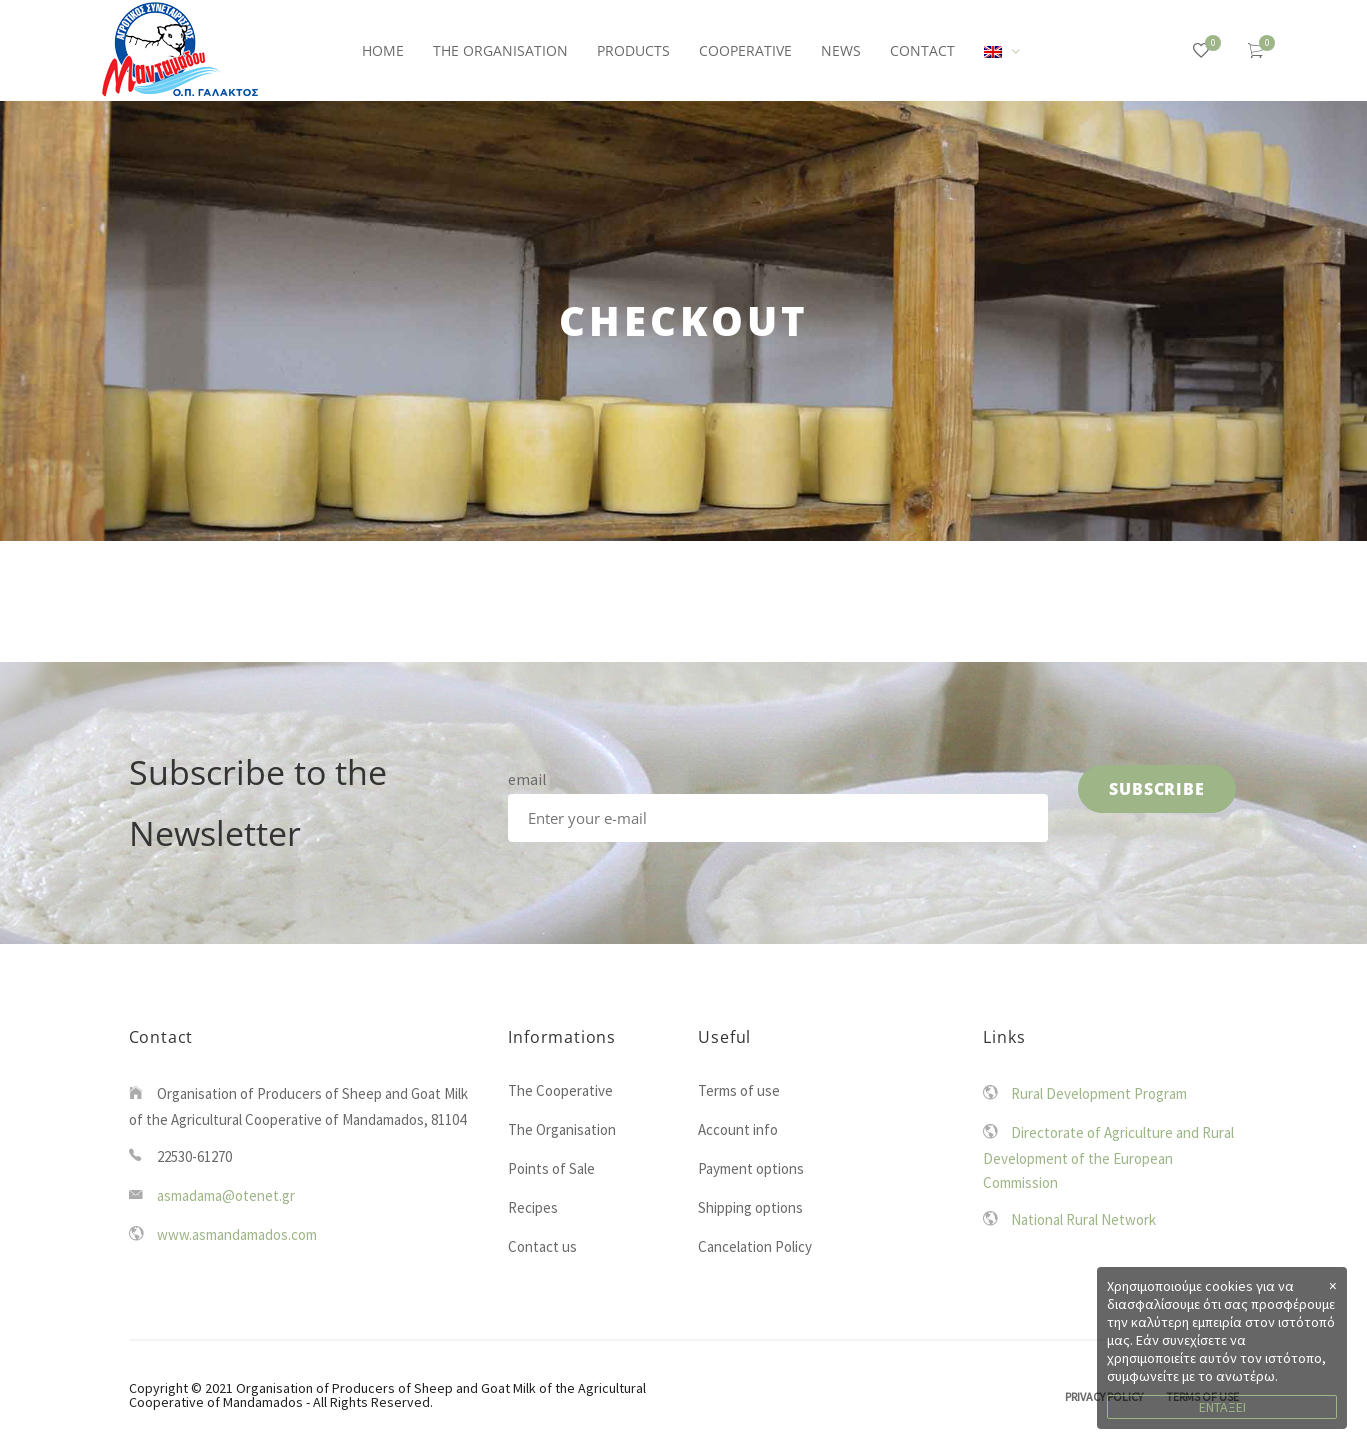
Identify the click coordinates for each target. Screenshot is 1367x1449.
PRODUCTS (633, 50)
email (527, 779)
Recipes (533, 1207)
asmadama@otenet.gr (226, 1195)
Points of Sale (551, 1168)
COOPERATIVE (745, 50)
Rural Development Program (1099, 1093)
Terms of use (739, 1090)
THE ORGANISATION (500, 50)
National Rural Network (1083, 1219)
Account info (738, 1129)
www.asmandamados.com (237, 1234)
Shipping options (750, 1207)
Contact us (542, 1246)
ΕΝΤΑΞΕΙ (1222, 1407)
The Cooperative (560, 1090)
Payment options (751, 1168)
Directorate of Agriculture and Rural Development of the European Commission (1108, 1157)
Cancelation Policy (755, 1246)
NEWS (841, 50)
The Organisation (562, 1129)
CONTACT (922, 50)
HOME (383, 50)
